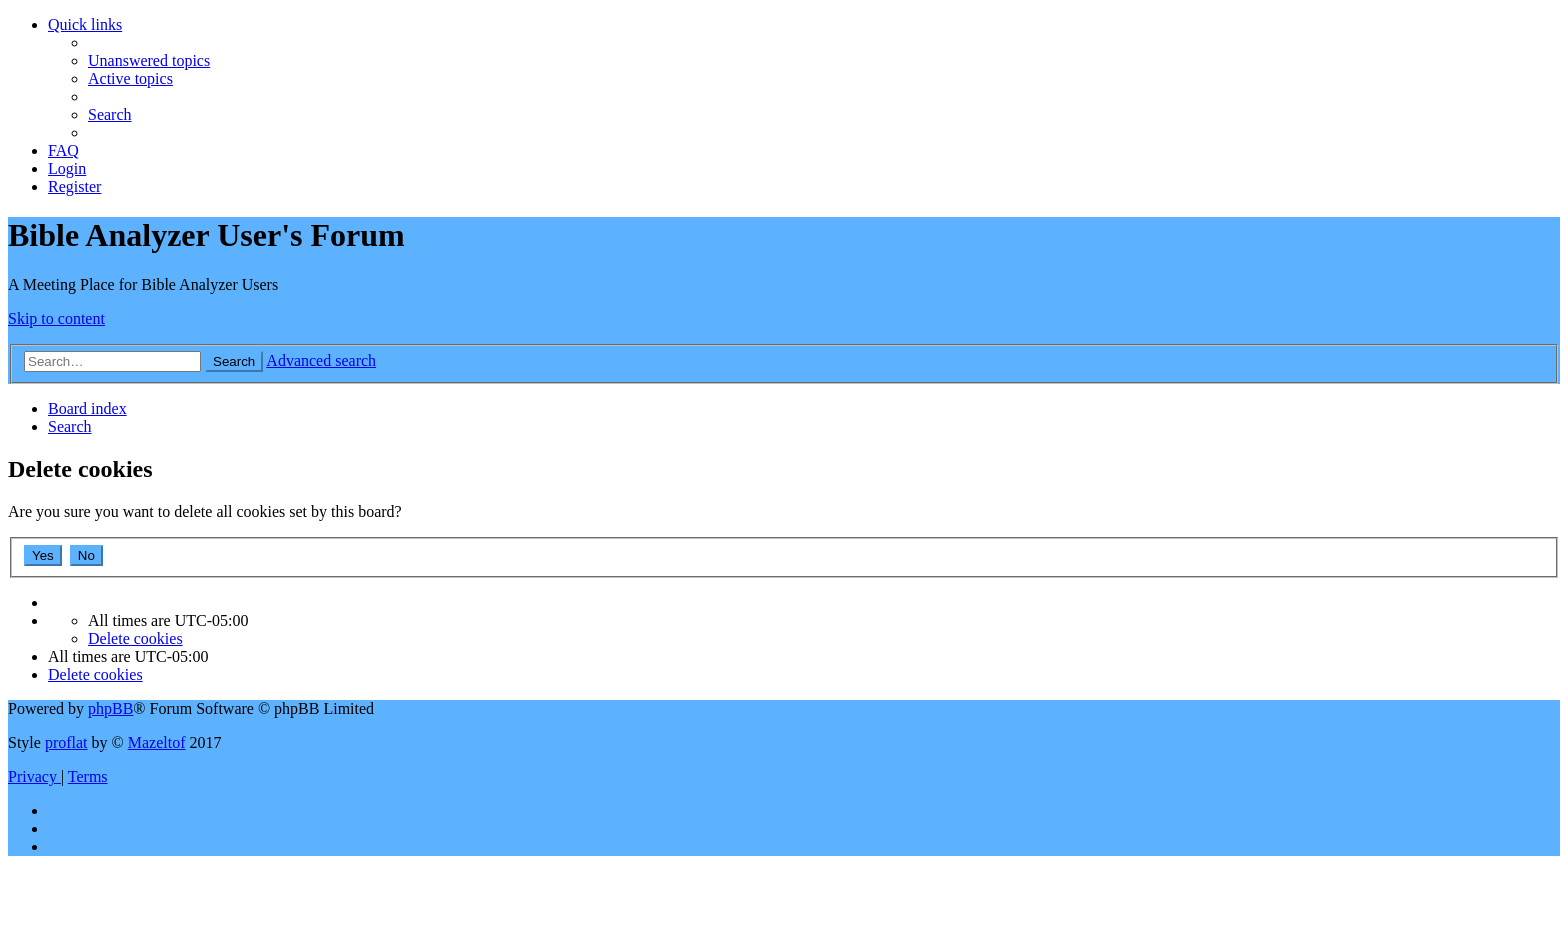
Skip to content (56, 318)
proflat (66, 742)
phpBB (110, 708)
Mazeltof (157, 742)
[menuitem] (149, 60)
